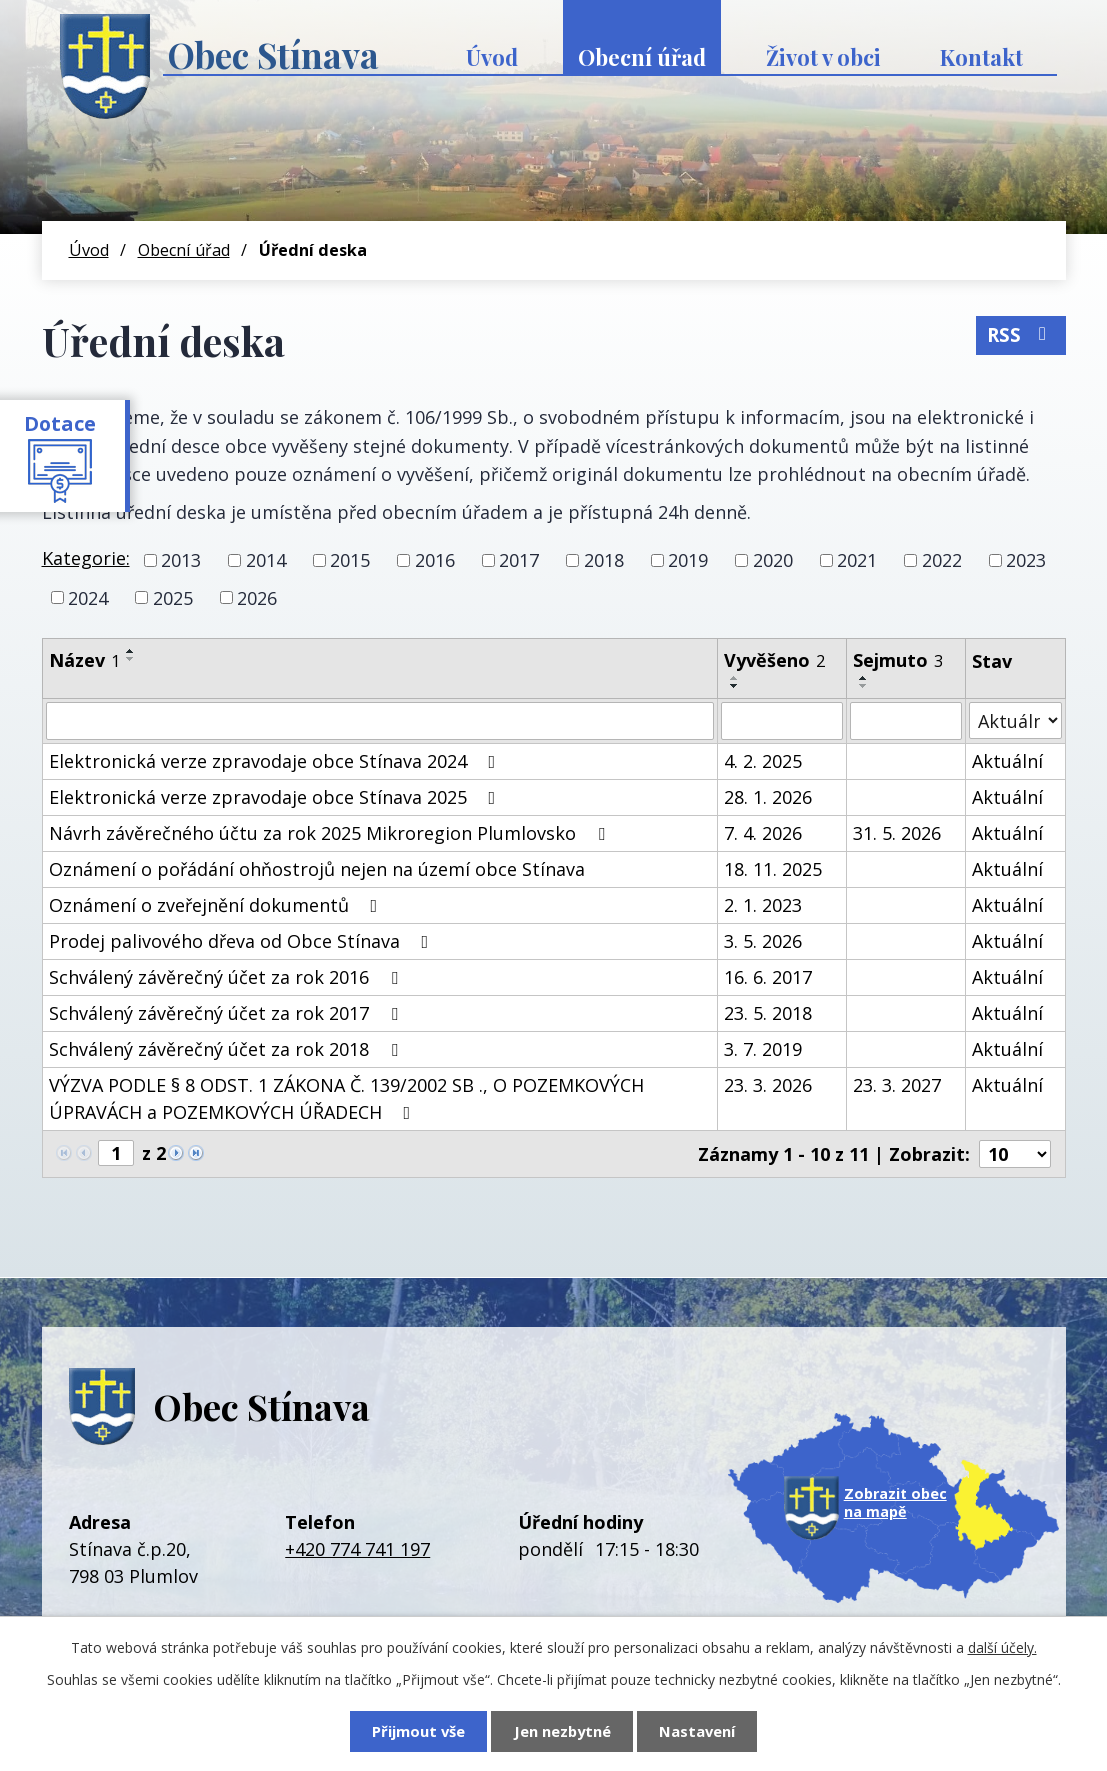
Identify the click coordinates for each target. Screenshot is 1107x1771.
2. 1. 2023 (763, 905)
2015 (350, 560)
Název (84, 660)
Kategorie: (86, 558)
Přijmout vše (418, 1731)
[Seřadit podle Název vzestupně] (131, 651)
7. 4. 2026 (763, 833)
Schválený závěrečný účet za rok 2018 (227, 1049)
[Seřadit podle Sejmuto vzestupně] (864, 678)
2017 (519, 560)
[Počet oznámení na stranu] (1015, 1154)
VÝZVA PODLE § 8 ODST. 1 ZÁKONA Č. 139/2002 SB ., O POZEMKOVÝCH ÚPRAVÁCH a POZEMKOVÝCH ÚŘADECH (346, 1098)
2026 (257, 597)
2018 (604, 560)
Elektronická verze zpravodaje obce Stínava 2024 (276, 761)
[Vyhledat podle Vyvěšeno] (782, 721)
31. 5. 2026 (897, 833)
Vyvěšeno (774, 660)
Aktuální (1007, 761)
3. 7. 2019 (763, 1049)
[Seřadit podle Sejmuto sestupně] (864, 686)
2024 (88, 597)
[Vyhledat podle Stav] (1015, 720)
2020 (773, 560)
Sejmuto (898, 660)
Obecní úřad (642, 57)
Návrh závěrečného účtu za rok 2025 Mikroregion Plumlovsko (331, 833)
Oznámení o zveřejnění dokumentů (217, 905)
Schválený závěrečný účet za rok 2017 (227, 1013)
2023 (1026, 560)
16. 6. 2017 (768, 977)
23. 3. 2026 (768, 1085)
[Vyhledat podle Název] (380, 721)
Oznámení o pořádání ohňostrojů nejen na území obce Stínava (317, 869)
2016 (435, 560)
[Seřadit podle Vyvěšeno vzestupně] (735, 678)
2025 (173, 597)
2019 (688, 560)
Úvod (492, 57)
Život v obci (823, 57)
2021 (857, 560)
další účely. (1002, 1647)
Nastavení (697, 1731)
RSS (1020, 335)
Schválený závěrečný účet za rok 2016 (227, 977)
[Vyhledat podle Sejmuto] (905, 721)
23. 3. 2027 (897, 1085)
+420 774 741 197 (357, 1549)
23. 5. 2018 (768, 1013)
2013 (181, 560)
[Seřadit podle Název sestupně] (131, 659)
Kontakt (981, 57)
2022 (942, 560)
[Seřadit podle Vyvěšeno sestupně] (735, 686)
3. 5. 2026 (763, 941)
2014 (266, 560)
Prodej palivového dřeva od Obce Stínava (243, 941)
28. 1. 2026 (768, 797)
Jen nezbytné (562, 1731)
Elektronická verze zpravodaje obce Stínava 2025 (276, 797)
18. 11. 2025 (773, 869)
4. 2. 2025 (763, 761)
